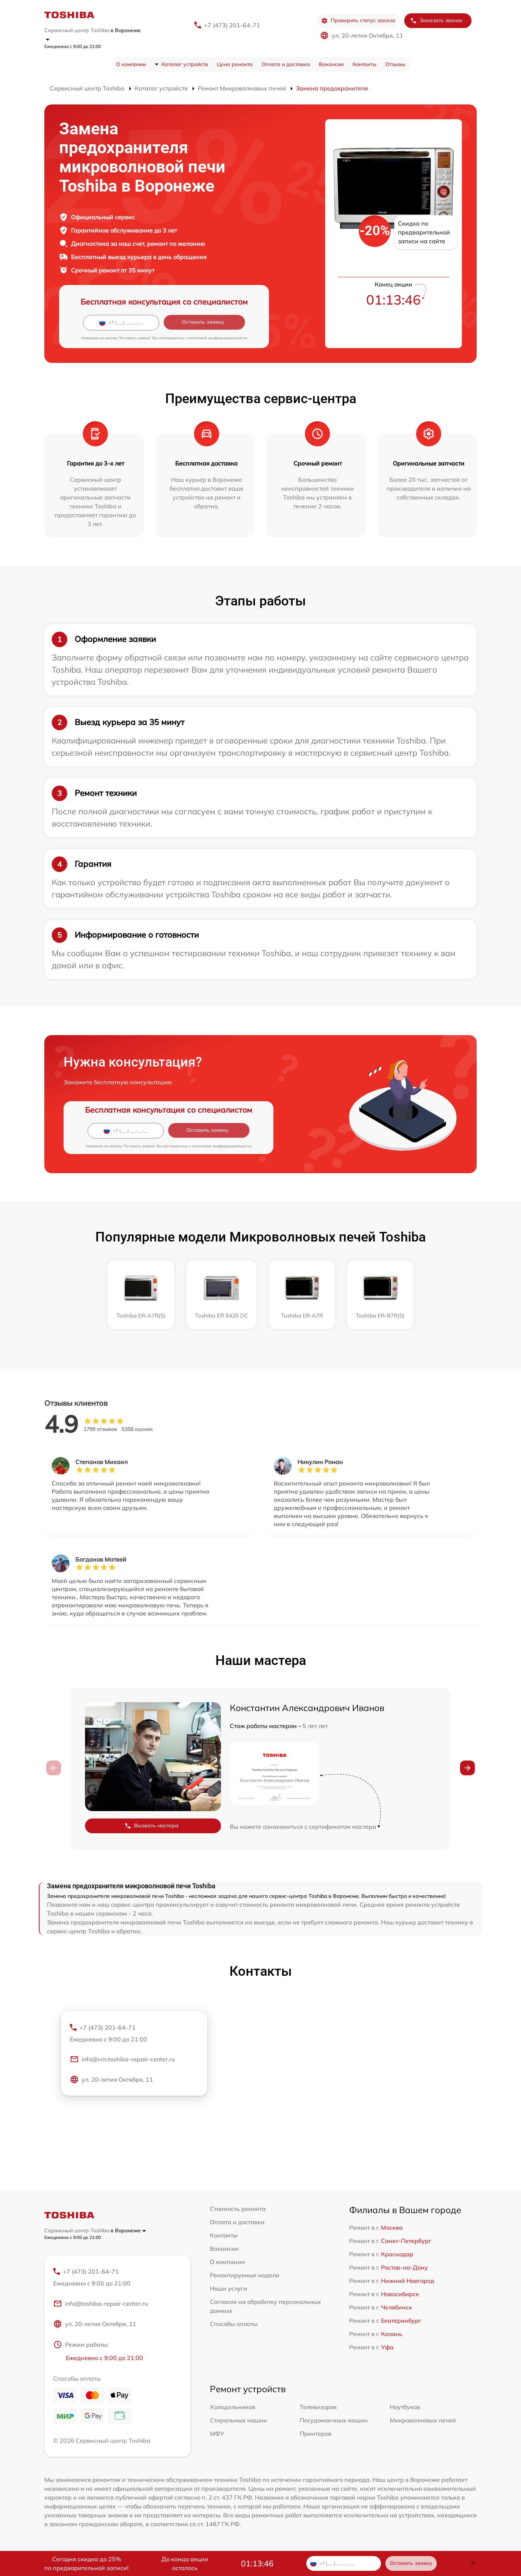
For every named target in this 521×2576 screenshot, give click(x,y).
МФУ (217, 2434)
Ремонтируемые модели (244, 2275)
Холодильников (232, 2407)
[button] (467, 1768)
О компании (131, 64)
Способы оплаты (234, 2324)
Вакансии (331, 64)
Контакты (365, 64)
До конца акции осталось (184, 2563)
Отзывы (395, 64)
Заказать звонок (436, 20)
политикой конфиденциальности (217, 338)
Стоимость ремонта (238, 2208)
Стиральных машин (238, 2420)
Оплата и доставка (286, 64)
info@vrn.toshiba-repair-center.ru (122, 2059)
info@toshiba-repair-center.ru (100, 2303)
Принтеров (315, 2434)
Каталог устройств (184, 64)
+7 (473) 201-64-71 (232, 25)
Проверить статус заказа (358, 20)
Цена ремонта (235, 64)
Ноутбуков (405, 2407)
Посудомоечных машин (334, 2420)
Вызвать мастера (151, 1825)
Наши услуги (228, 2288)
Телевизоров (318, 2407)
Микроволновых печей (423, 2420)
